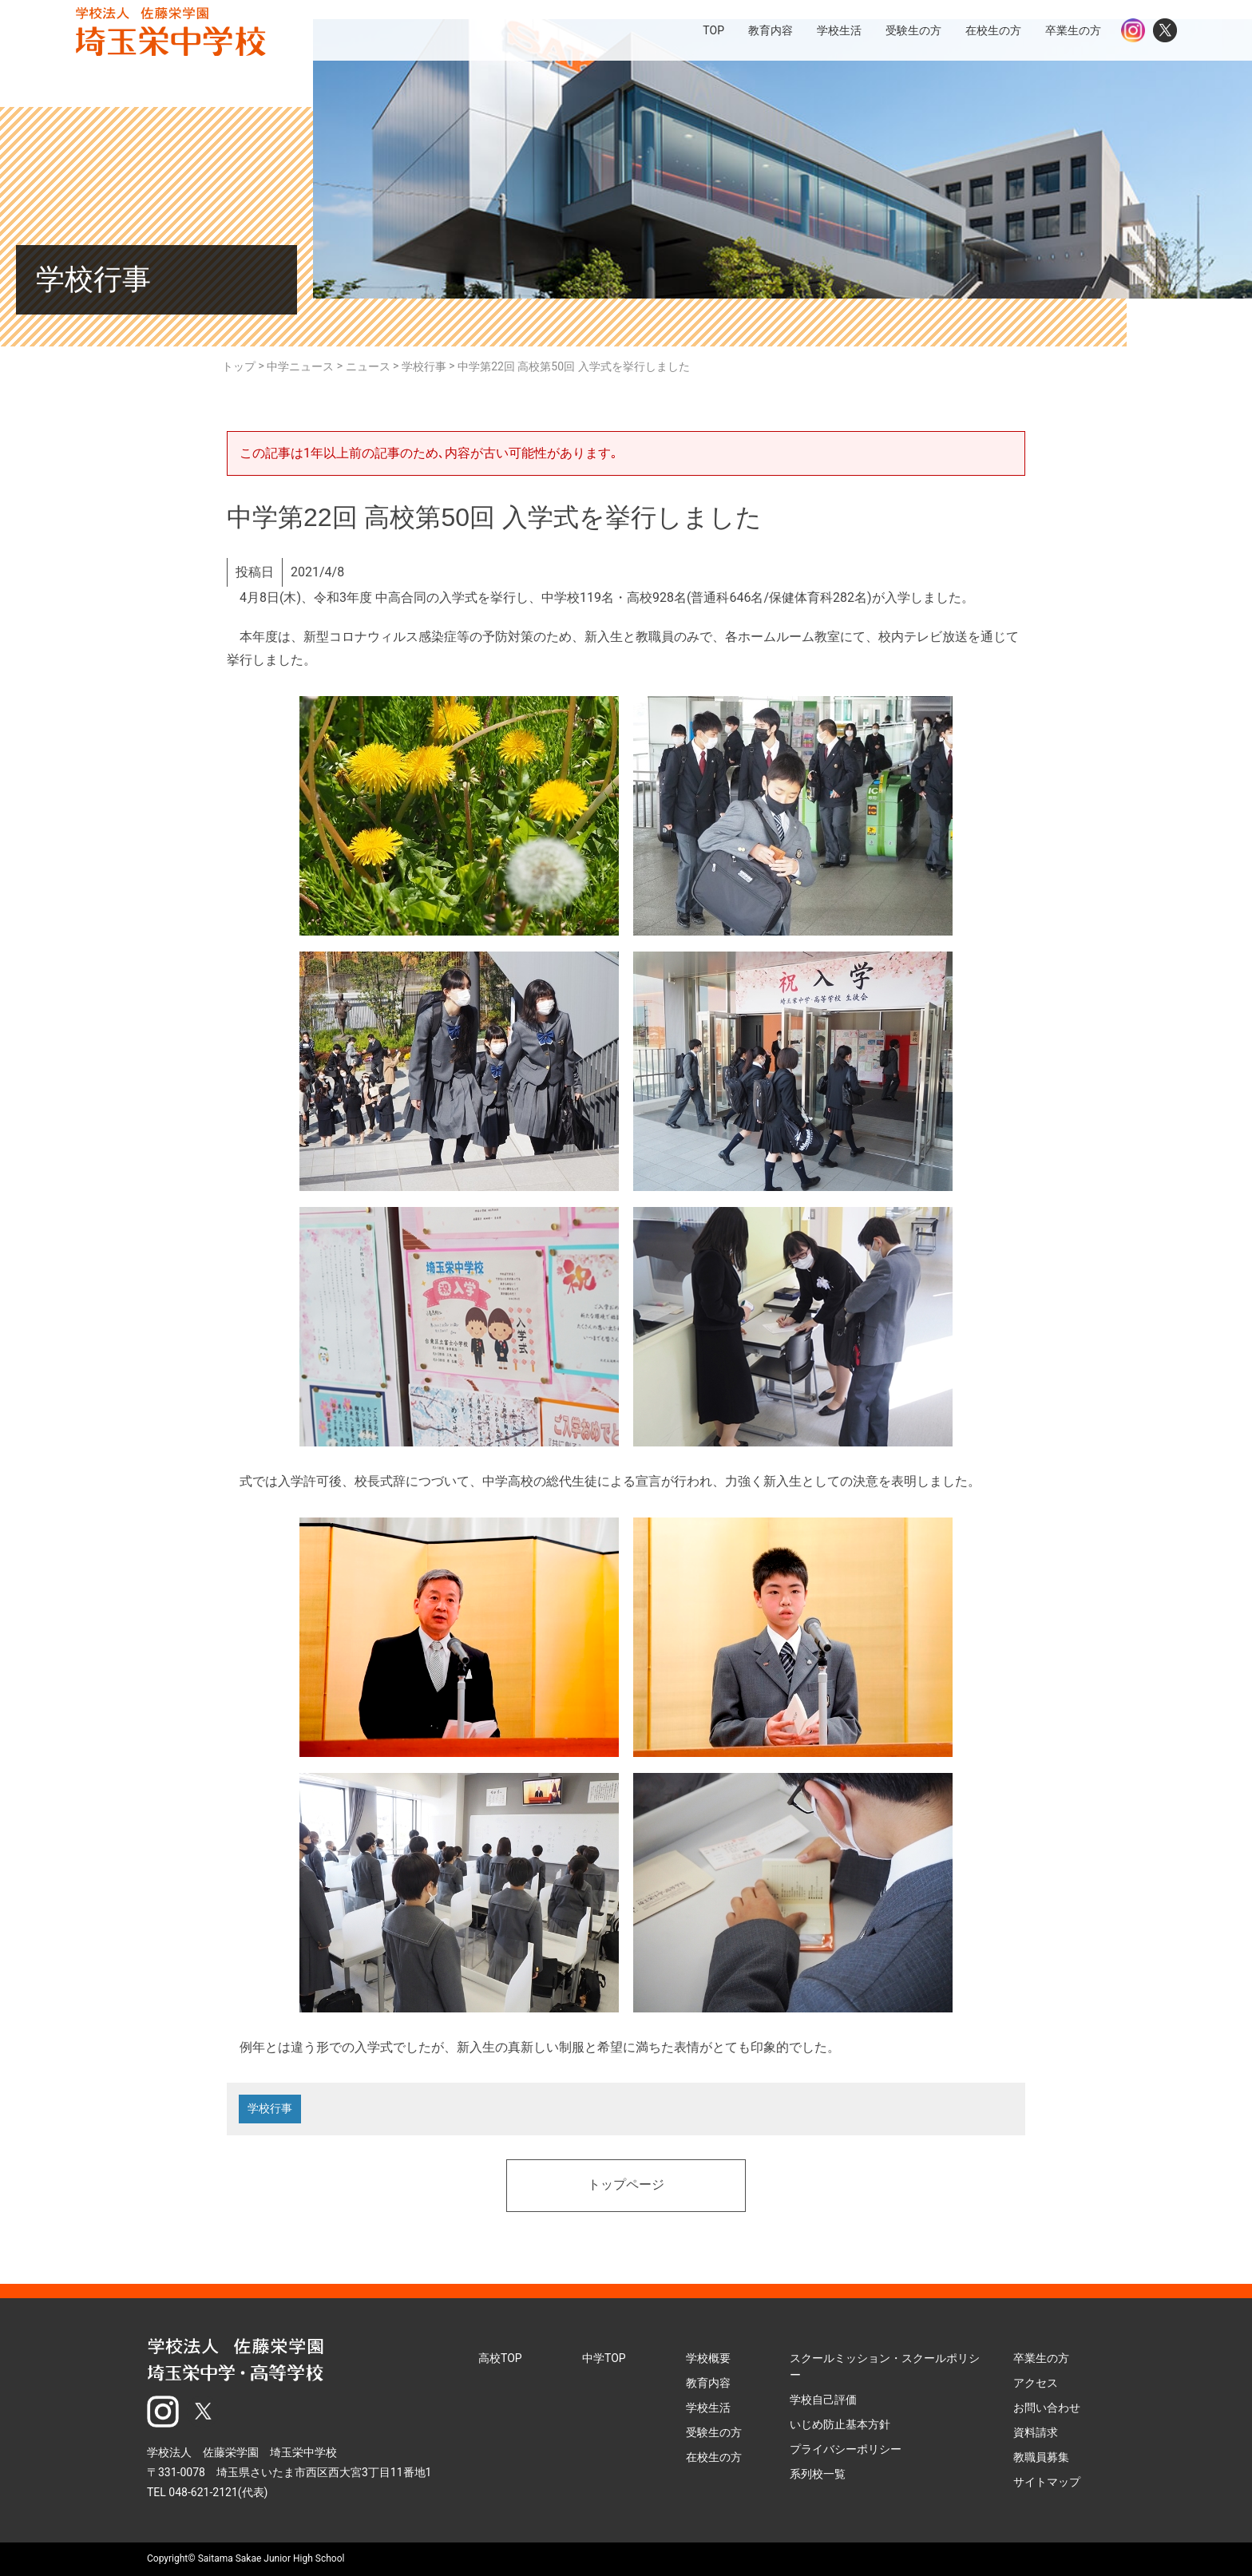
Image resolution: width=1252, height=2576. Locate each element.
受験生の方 (714, 2432)
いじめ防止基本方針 (840, 2424)
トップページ (626, 2185)
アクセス (1035, 2382)
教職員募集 (1041, 2457)
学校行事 (270, 2109)
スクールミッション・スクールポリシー (885, 2366)
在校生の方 (714, 2457)
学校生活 (708, 2407)
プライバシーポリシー (845, 2449)
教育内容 (708, 2382)
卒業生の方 (1041, 2358)
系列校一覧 (818, 2473)
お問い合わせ (1046, 2407)
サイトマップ (1046, 2481)
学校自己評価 (823, 2399)
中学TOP (604, 2358)
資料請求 (1035, 2432)
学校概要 (708, 2358)
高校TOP (500, 2358)
